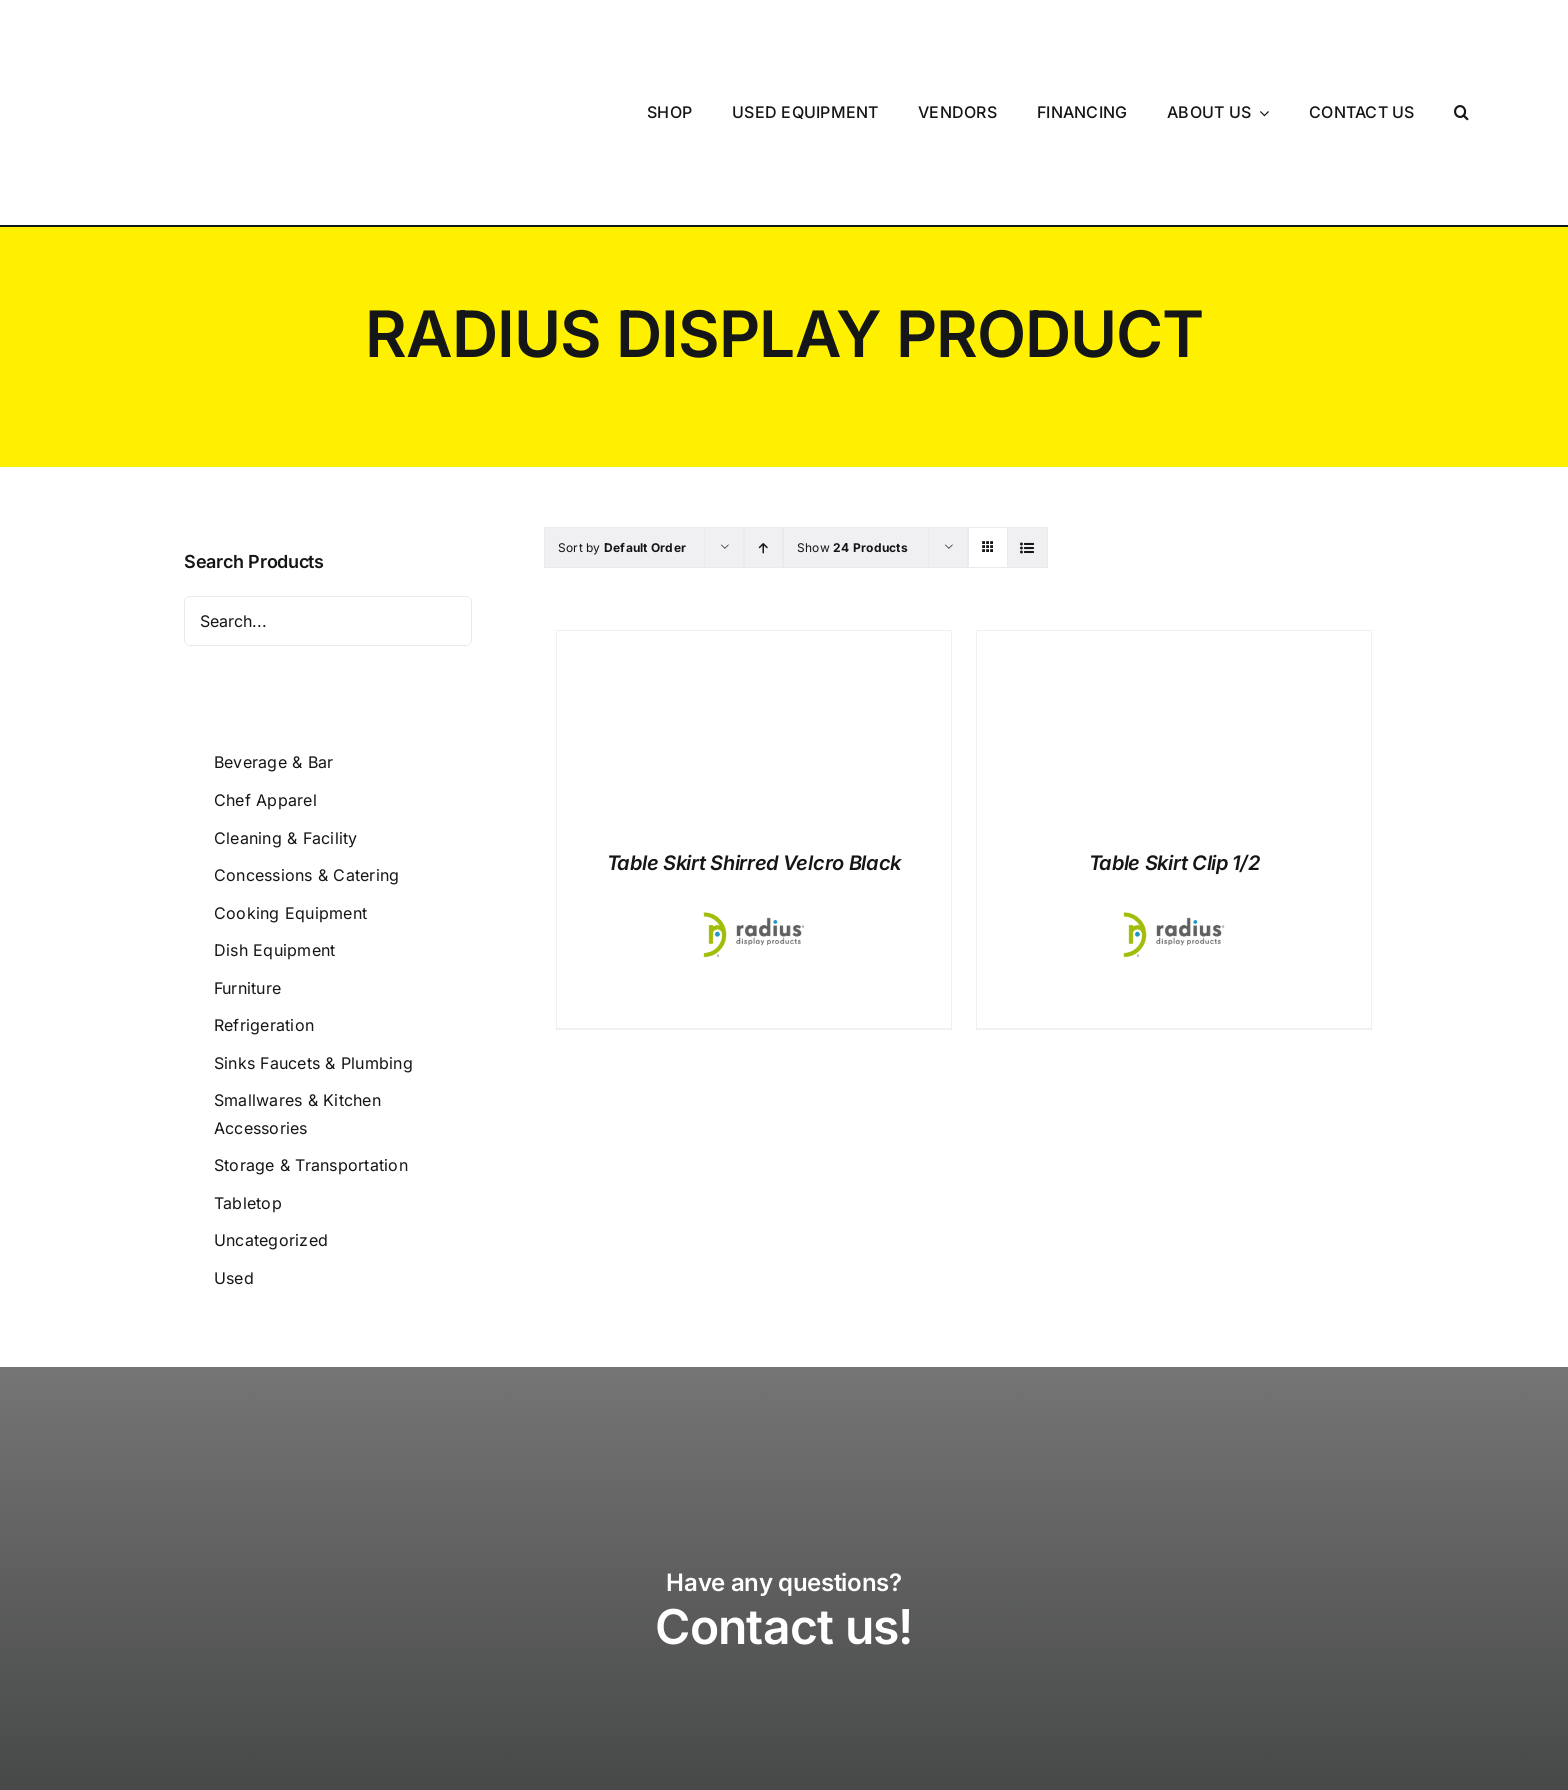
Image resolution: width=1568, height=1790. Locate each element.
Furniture (247, 851)
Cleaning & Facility (286, 701)
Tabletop (248, 1066)
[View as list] (1027, 410)
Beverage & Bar (273, 625)
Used (234, 1141)
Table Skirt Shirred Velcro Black (754, 726)
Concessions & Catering (306, 738)
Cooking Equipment (290, 776)
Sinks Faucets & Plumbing (313, 926)
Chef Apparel (265, 663)
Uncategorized (271, 1103)
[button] (1462, 44)
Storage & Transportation (311, 1028)
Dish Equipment (274, 813)
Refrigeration (264, 888)
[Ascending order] (763, 410)
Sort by (622, 410)
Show (852, 410)
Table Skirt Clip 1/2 (1174, 726)
